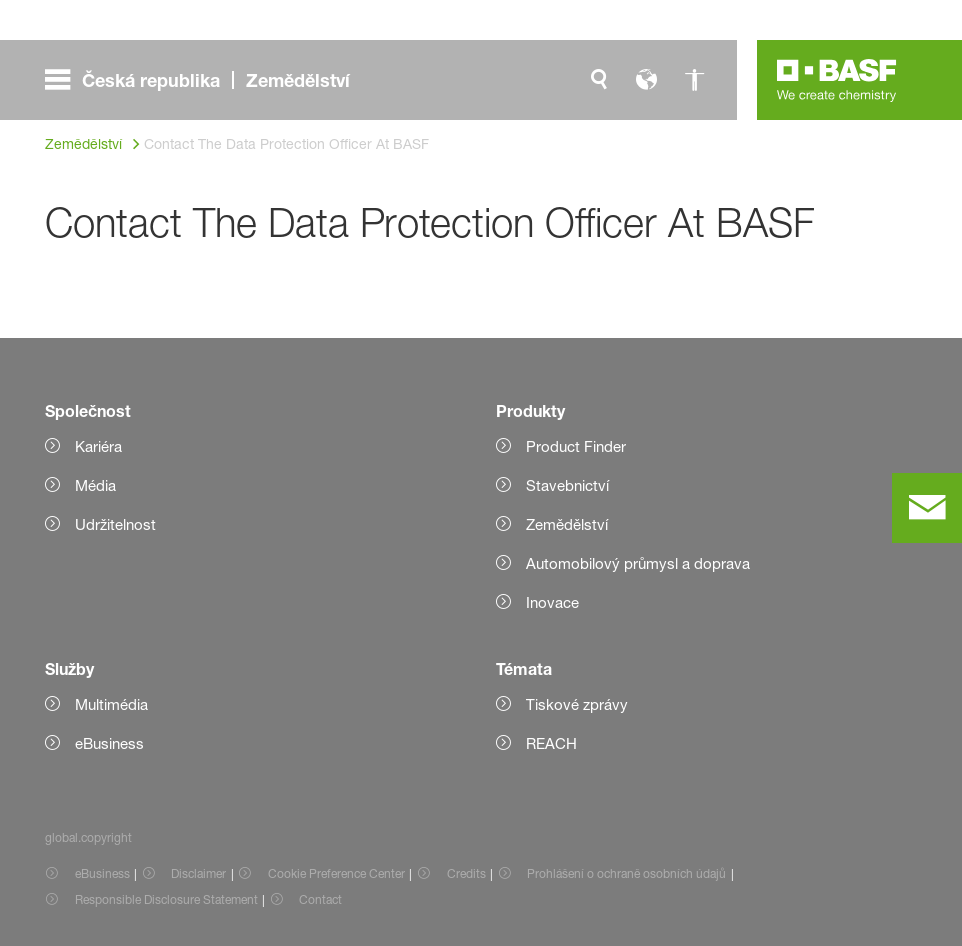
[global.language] (647, 80)
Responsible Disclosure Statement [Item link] (166, 899)
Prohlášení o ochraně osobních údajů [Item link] (626, 873)
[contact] (927, 508)
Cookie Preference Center (336, 873)
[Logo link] (837, 80)
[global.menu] (205, 80)
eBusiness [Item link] (102, 873)
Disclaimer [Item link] (198, 873)
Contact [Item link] (320, 899)
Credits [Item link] (466, 873)
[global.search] (599, 80)
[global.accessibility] (695, 80)
